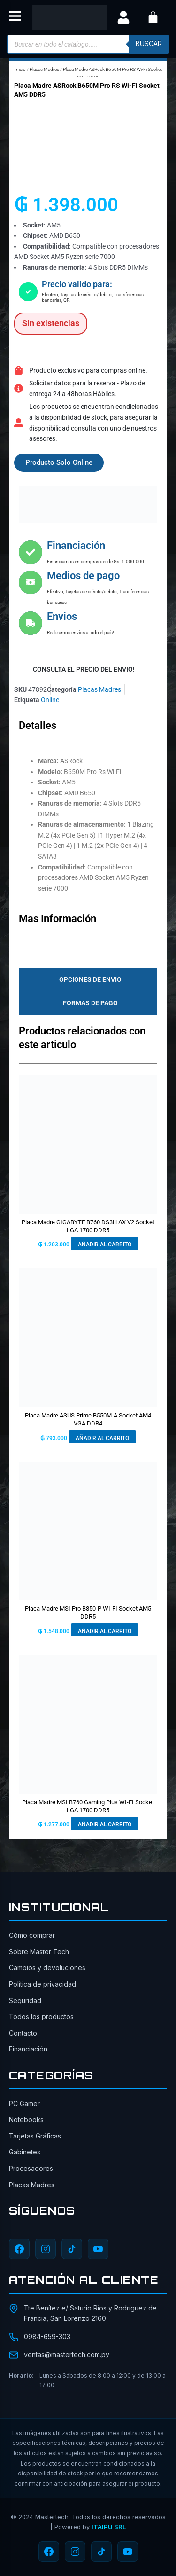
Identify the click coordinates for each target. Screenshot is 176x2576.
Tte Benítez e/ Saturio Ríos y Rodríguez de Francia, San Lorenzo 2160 (90, 2313)
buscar (149, 43)
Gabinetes (24, 2152)
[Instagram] (45, 2249)
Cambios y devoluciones (47, 1968)
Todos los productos (41, 2016)
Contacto (23, 2033)
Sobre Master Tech (39, 1952)
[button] (15, 17)
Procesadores (31, 2168)
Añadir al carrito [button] (104, 1244)
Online (50, 700)
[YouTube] (98, 2249)
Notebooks (26, 2119)
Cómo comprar (32, 1935)
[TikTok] (71, 2249)
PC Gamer (24, 2103)
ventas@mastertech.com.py (66, 2354)
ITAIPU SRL (109, 2526)
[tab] (88, 979)
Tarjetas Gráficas (35, 2136)
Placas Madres (44, 69)
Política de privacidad (42, 1984)
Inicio (20, 69)
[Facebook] (19, 2249)
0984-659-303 (47, 2337)
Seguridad (25, 2000)
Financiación (28, 2049)
